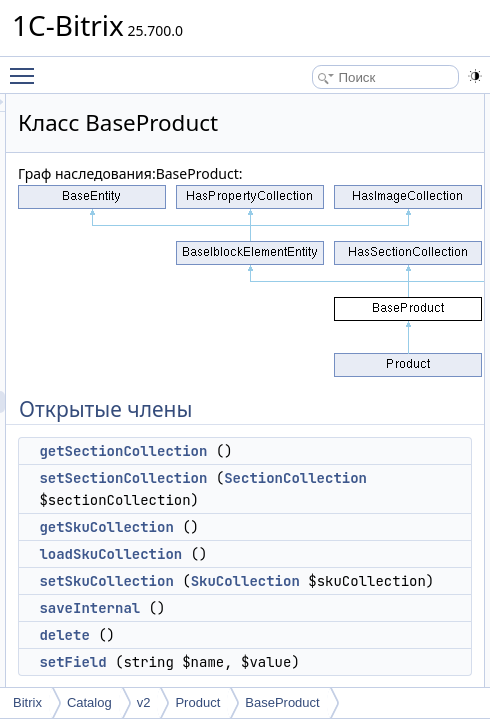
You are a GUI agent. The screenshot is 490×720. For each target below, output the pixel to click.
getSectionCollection (351, 451)
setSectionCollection (351, 478)
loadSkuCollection (338, 576)
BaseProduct (282, 702)
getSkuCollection (334, 549)
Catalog (89, 702)
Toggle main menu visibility (27, 67)
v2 (144, 702)
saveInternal (317, 674)
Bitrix (27, 702)
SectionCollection (347, 500)
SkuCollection (330, 625)
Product (197, 702)
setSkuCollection (334, 603)
